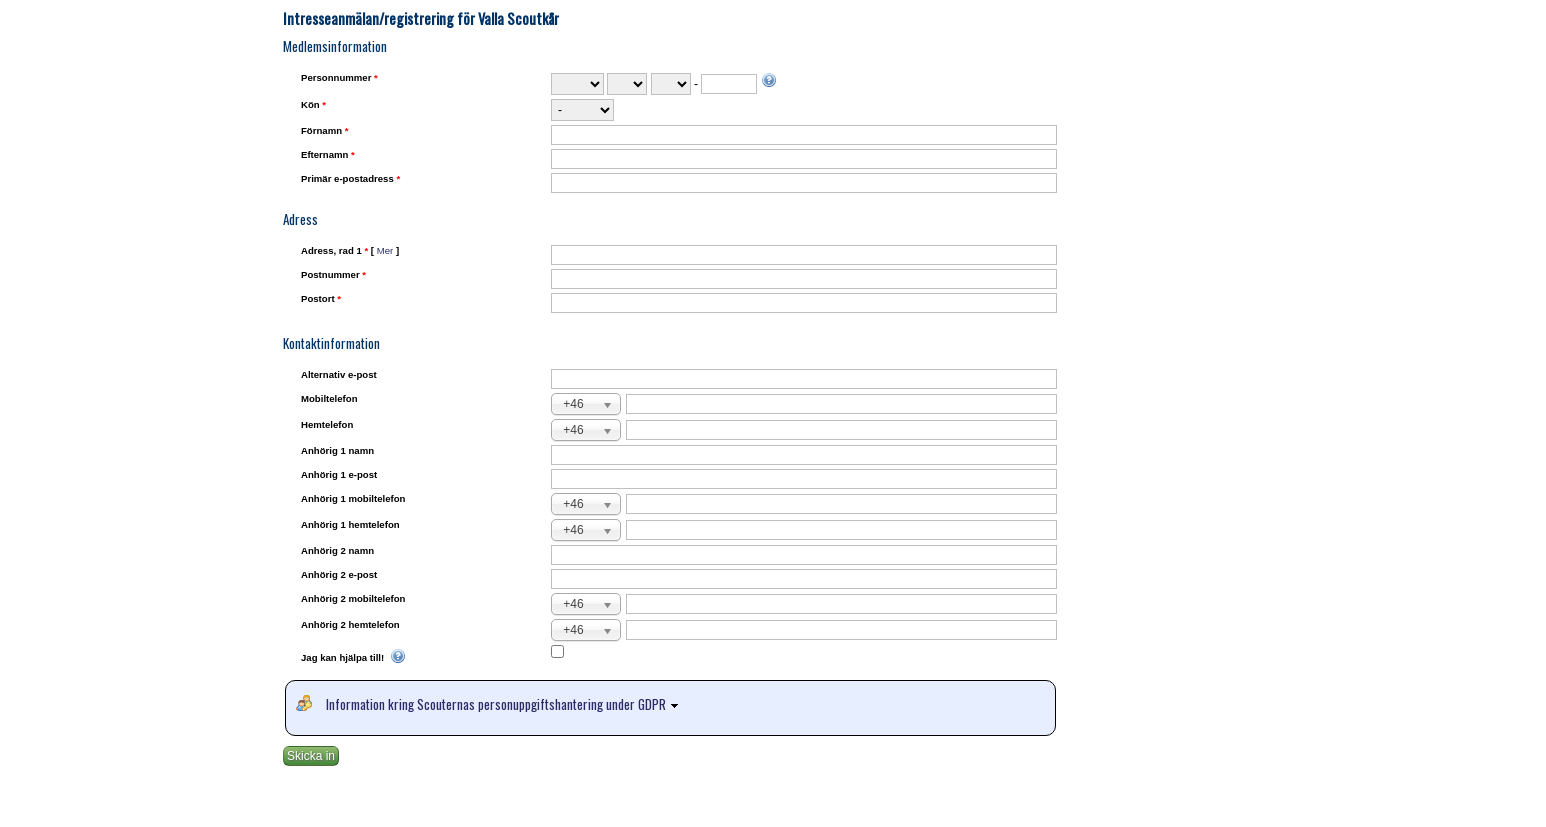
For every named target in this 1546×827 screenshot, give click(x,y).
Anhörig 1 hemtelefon (350, 524)
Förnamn (324, 130)
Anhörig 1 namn (337, 450)
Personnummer (339, 77)
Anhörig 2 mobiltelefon (353, 598)
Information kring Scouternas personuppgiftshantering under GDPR (505, 704)
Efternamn (328, 154)
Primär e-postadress (350, 178)
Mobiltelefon (329, 398)
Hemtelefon (327, 424)
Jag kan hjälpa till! (353, 658)
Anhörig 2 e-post (339, 574)
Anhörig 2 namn (337, 550)
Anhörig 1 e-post (339, 474)
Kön (313, 104)
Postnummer (333, 274)
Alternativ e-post (339, 374)
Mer (385, 250)
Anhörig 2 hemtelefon (350, 624)
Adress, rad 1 (350, 250)
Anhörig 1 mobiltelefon (353, 498)
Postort (321, 298)
